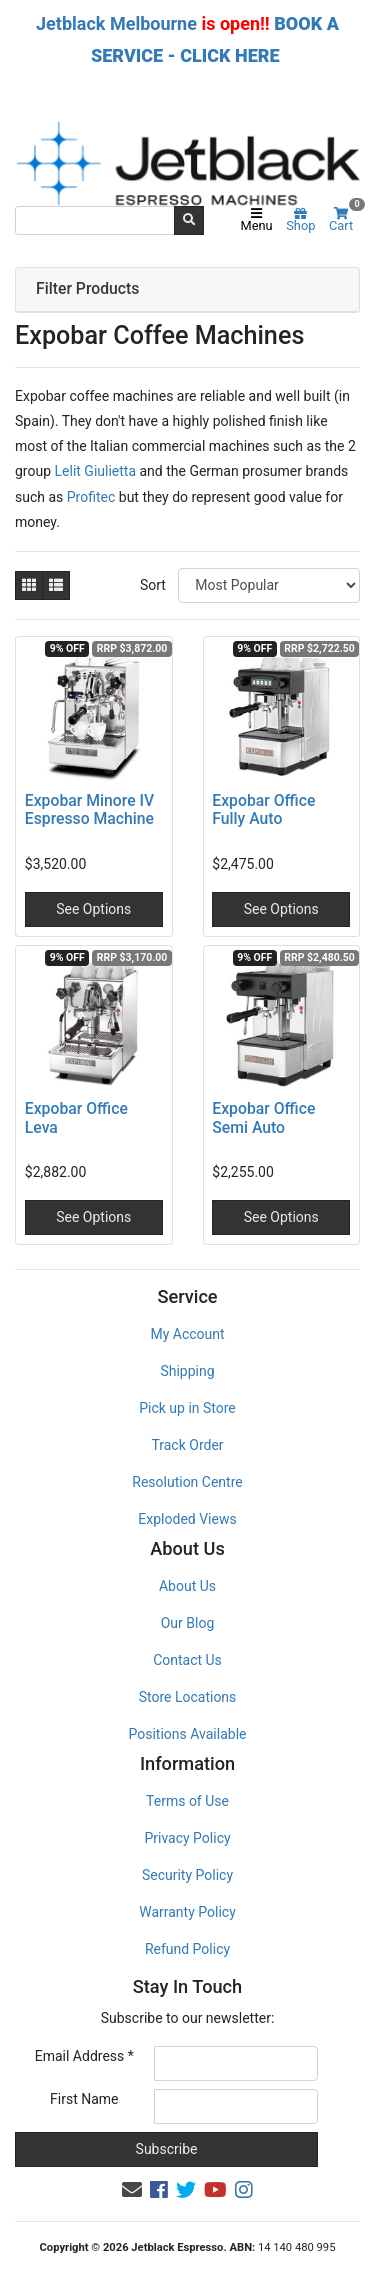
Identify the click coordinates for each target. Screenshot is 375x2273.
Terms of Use (187, 1801)
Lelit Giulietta (96, 471)
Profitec (93, 497)
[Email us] (132, 2190)
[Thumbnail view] (29, 585)
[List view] (56, 585)
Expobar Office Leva (76, 1118)
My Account (187, 1334)
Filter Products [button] (87, 289)
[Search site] (189, 220)
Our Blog (188, 1623)
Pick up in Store (187, 1408)
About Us (187, 1586)
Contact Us (187, 1660)
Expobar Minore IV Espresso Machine (89, 810)
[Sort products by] (269, 585)
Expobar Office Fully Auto (263, 810)
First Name (84, 2099)
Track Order (187, 1445)
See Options (93, 909)
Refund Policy (187, 1949)
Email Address (84, 2056)
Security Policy (187, 1875)
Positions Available (188, 1734)
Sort (153, 585)
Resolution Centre (187, 1482)
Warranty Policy (187, 1912)
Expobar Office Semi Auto (263, 1118)
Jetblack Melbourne (116, 23)
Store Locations (188, 1697)
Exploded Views (187, 1519)
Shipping (187, 1371)
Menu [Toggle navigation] (257, 221)
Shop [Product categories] (300, 221)
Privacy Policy (187, 1838)
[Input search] (95, 220)
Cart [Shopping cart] (344, 220)
